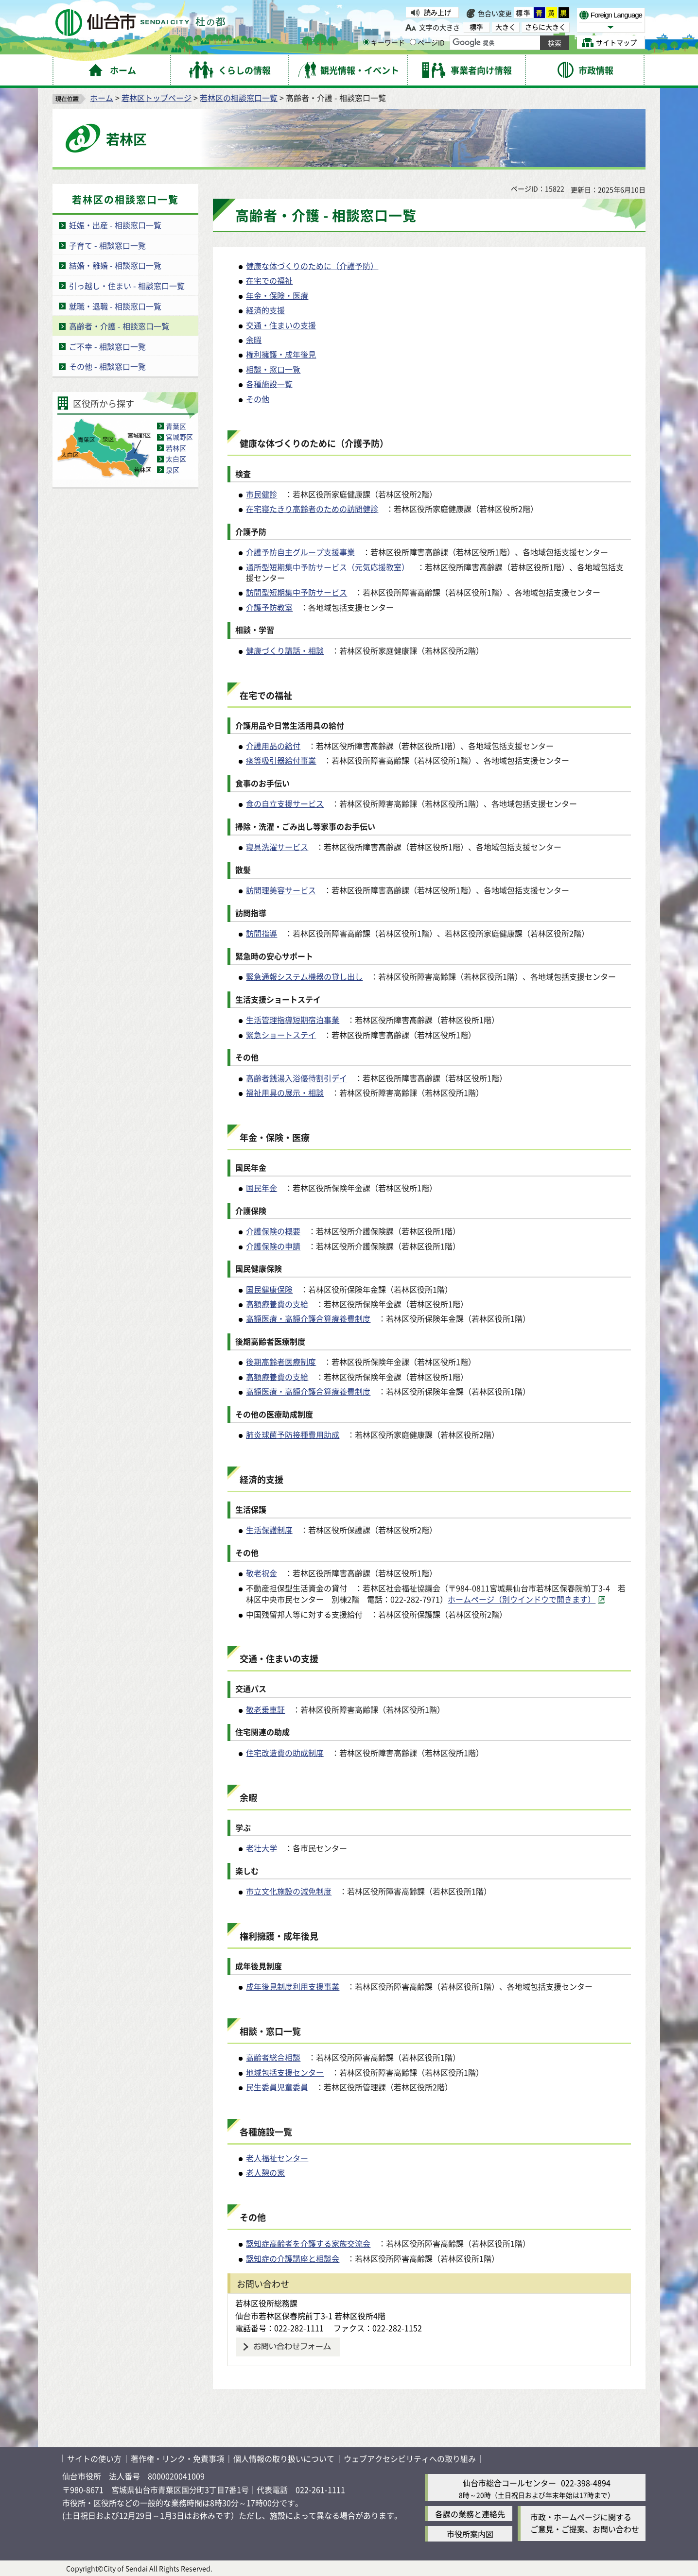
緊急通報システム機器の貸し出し (304, 976)
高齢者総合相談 (273, 2057)
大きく (505, 27)
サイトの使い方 (94, 2458)
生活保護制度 (269, 1529)
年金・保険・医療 (277, 295)
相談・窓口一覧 (273, 369)
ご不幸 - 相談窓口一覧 (107, 346)
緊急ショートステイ (281, 1035)
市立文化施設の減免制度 (289, 1891)
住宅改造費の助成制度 (285, 1752)
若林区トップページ (157, 97)
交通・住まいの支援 (281, 325)
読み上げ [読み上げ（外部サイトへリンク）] (437, 12)
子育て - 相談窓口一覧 (107, 245)
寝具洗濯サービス (277, 847)
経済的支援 (265, 310)
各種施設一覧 (269, 384)
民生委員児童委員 (277, 2087)
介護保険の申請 (273, 1246)
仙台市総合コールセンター (509, 2483)
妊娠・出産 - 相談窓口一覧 (115, 225)
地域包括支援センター (285, 2072)
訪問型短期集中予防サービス (296, 592)
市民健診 (261, 494)
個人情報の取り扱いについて (283, 2458)
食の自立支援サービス (285, 803)
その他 (257, 399)
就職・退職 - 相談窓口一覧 (115, 306)
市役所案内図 (470, 2534)
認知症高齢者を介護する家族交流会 (308, 2243)
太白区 (176, 458)
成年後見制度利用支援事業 (292, 1986)
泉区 (172, 470)
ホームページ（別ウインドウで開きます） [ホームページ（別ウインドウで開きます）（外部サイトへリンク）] (521, 1599)
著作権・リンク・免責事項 (177, 2458)
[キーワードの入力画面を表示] (366, 42)
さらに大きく (545, 27)
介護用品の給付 (273, 745)
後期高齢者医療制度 (281, 1361)
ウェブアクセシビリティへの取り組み (410, 2458)
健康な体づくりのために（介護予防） (312, 266)
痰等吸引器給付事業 (281, 760)
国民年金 (261, 1188)
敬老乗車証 (265, 1709)
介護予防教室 (269, 607)
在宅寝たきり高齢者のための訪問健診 (312, 508)
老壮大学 (261, 1848)
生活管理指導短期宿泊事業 (292, 1019)
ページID (427, 42)
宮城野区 (179, 437)
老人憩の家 (265, 2172)
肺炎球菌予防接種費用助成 (292, 1434)
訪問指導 (261, 933)
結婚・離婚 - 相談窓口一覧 (115, 265)
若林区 (176, 448)
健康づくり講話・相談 (285, 650)
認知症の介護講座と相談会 (292, 2258)
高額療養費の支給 (277, 1304)
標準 (523, 12)
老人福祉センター (277, 2158)
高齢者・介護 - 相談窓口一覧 (119, 326)
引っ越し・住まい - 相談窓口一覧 (127, 285)
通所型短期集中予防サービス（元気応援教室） (327, 567)
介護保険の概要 (273, 1231)
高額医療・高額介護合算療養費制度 (308, 1318)
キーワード (384, 42)
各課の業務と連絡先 (470, 2514)
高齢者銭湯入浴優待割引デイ (296, 1078)
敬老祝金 (261, 1573)
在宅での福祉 (269, 280)
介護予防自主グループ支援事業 (300, 552)
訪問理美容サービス (281, 890)
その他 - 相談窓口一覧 (107, 366)
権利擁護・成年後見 (281, 354)
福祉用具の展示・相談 (285, 1092)
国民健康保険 (269, 1289)
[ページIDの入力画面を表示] (413, 42)
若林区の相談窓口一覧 (239, 97)
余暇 (254, 339)
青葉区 (176, 426)
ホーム (101, 97)
